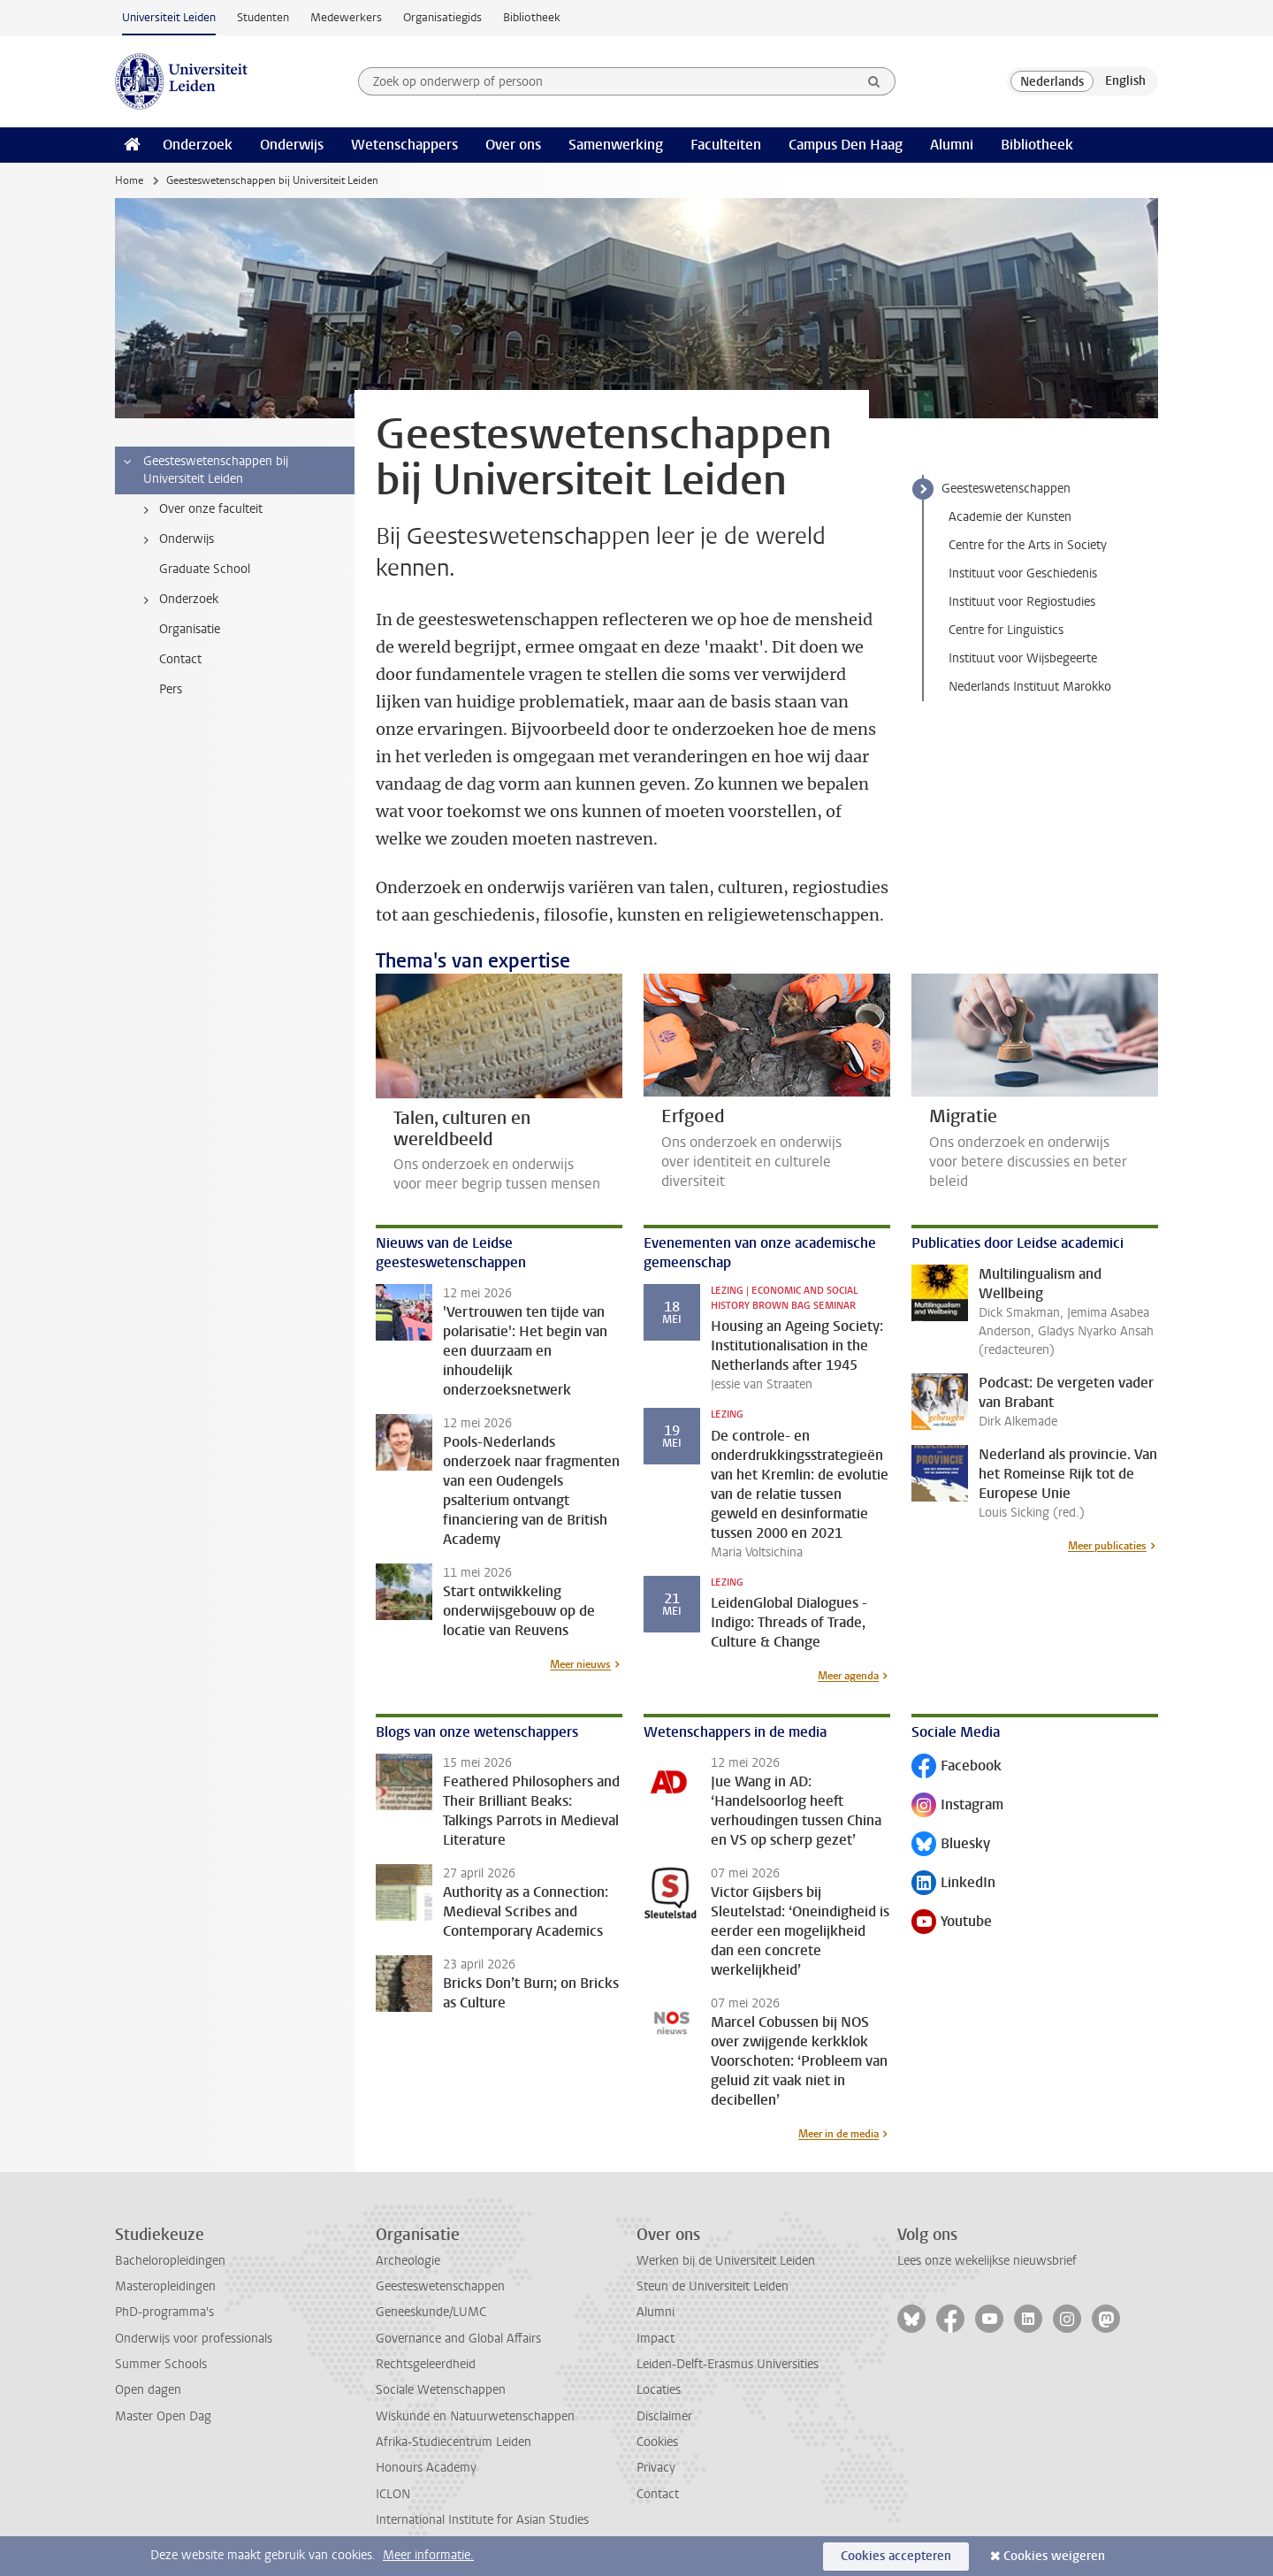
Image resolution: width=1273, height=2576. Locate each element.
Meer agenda (848, 1676)
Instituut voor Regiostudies (1022, 601)
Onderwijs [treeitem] (175, 539)
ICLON (393, 2494)
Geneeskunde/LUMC (431, 2312)
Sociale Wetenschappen (441, 2389)
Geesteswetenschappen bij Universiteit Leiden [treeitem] (204, 470)
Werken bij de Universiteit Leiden (725, 2260)
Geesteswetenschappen (1006, 488)
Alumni (951, 144)
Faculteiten (725, 144)
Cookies (657, 2442)
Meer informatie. (428, 2555)
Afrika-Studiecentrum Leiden (453, 2442)
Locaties (658, 2389)
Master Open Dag (163, 2416)
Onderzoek (197, 144)
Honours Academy (426, 2467)
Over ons (513, 144)
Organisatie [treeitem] (189, 629)
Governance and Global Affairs (458, 2338)
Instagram (957, 1806)
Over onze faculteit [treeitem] (200, 509)
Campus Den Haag (846, 144)
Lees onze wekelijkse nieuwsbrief (987, 2260)
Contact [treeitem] (180, 659)
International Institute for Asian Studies (482, 2519)
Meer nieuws (580, 1664)
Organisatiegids (442, 17)
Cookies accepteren (896, 2556)
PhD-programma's (164, 2312)
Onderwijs (292, 144)
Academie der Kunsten (1010, 516)
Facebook (956, 1767)
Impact (655, 2338)
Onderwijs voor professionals (193, 2338)
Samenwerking (615, 144)
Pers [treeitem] (170, 689)
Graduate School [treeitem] (204, 569)
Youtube (951, 1923)
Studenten (263, 17)
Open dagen (148, 2389)
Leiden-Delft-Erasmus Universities (727, 2364)
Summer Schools (161, 2364)
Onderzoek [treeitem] (177, 599)
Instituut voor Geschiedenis (1023, 573)
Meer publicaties (1107, 1546)
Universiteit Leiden (169, 17)
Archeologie (408, 2260)
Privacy (655, 2467)
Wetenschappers (404, 144)
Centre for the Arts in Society (1028, 545)
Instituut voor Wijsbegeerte (1023, 658)
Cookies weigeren (1054, 2556)
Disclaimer (664, 2416)
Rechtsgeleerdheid (426, 2364)
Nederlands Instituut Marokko (1030, 686)
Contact (657, 2494)
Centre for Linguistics (1006, 630)
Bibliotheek (531, 17)
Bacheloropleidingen (170, 2260)
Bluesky (950, 1845)
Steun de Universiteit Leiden (712, 2286)
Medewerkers (346, 17)
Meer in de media (838, 2134)
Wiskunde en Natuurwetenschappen (475, 2416)
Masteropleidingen (165, 2286)
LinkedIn (953, 1884)
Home (129, 180)
